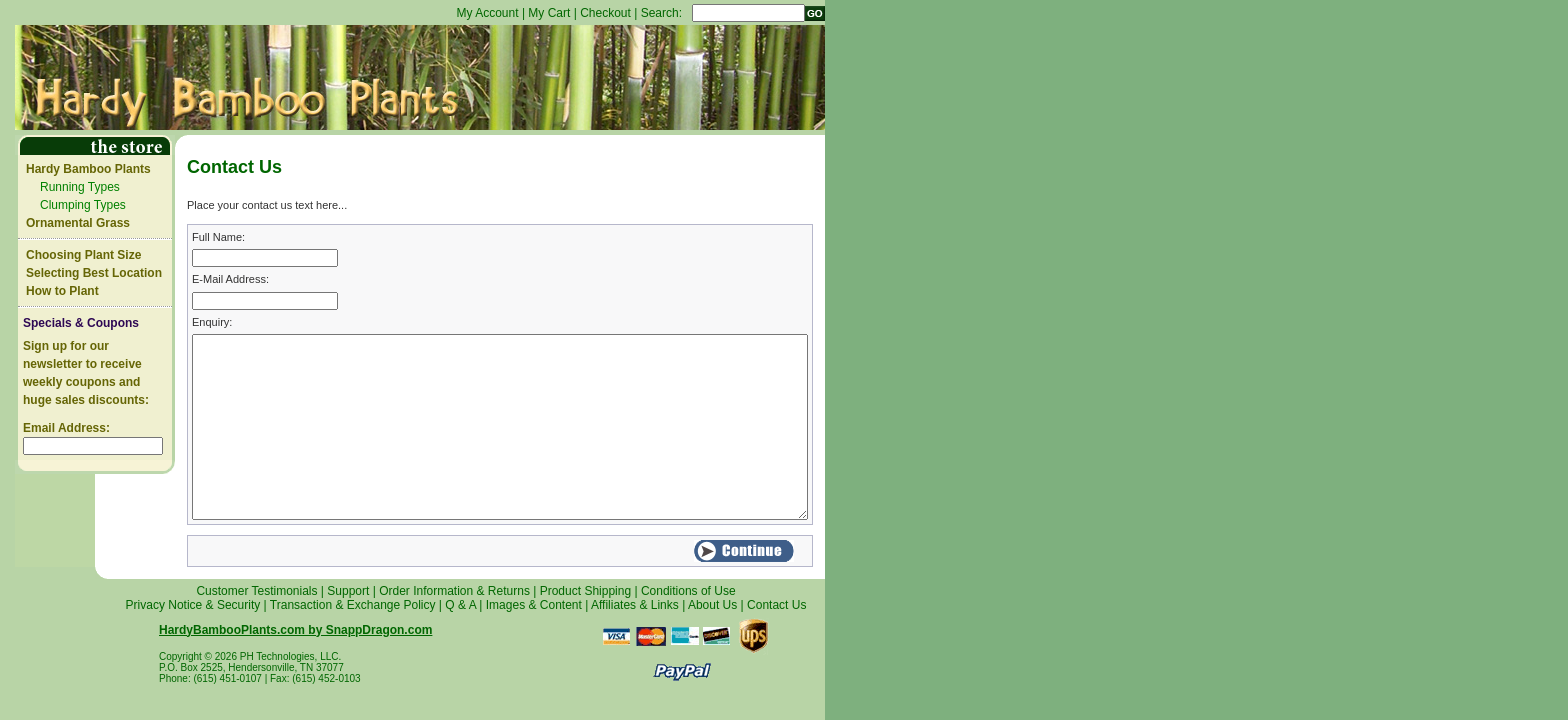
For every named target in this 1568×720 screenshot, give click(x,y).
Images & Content (534, 605)
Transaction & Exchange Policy (353, 605)
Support (348, 591)
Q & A (460, 605)
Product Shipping (585, 591)
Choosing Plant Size (83, 255)
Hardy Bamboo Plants (88, 169)
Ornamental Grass (78, 223)
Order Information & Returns (454, 591)
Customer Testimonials (256, 591)
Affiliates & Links (635, 605)
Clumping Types (83, 205)
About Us (712, 605)
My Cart (549, 13)
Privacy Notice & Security (193, 605)
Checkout (605, 13)
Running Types (80, 187)
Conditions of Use (688, 591)
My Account (488, 13)
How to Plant (62, 291)
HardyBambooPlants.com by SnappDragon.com (295, 630)
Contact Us (776, 605)
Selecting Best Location (94, 273)
